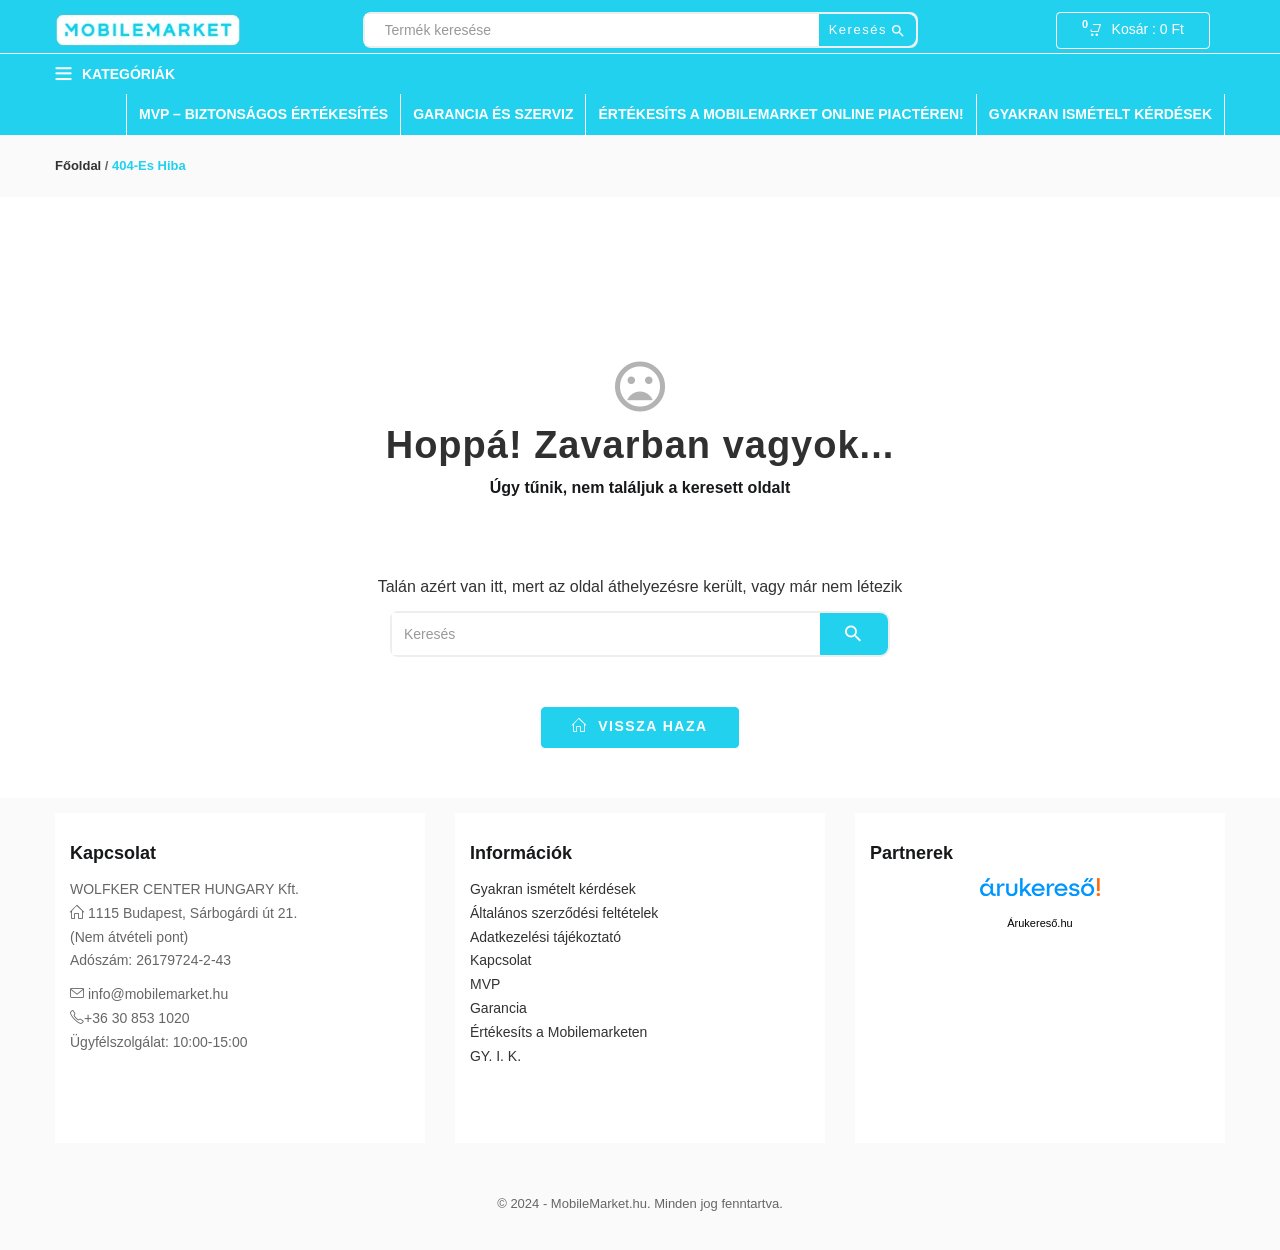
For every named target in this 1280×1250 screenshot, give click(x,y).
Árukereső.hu (1039, 923)
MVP (485, 984)
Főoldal (78, 165)
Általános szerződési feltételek (564, 913)
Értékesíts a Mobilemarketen (558, 1032)
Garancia (498, 1008)
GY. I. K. (495, 1056)
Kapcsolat (500, 960)
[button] (1142, 31)
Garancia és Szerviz (493, 114)
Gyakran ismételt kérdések (1100, 114)
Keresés (867, 30)
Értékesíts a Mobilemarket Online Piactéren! (780, 114)
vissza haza (639, 726)
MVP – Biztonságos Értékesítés (263, 114)
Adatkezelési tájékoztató (545, 937)
